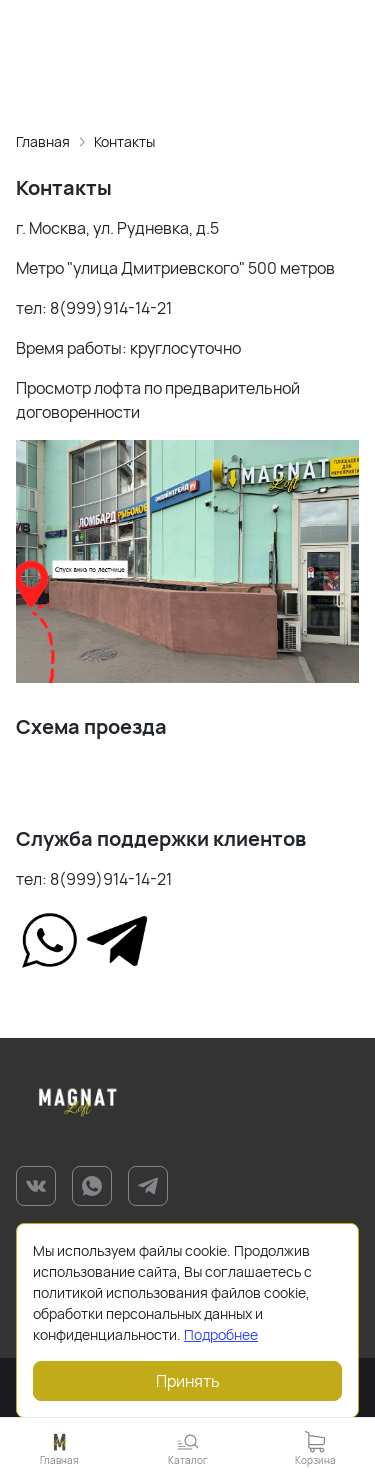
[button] (188, 1448)
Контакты (124, 141)
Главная (43, 141)
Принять (188, 1381)
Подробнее (221, 1334)
